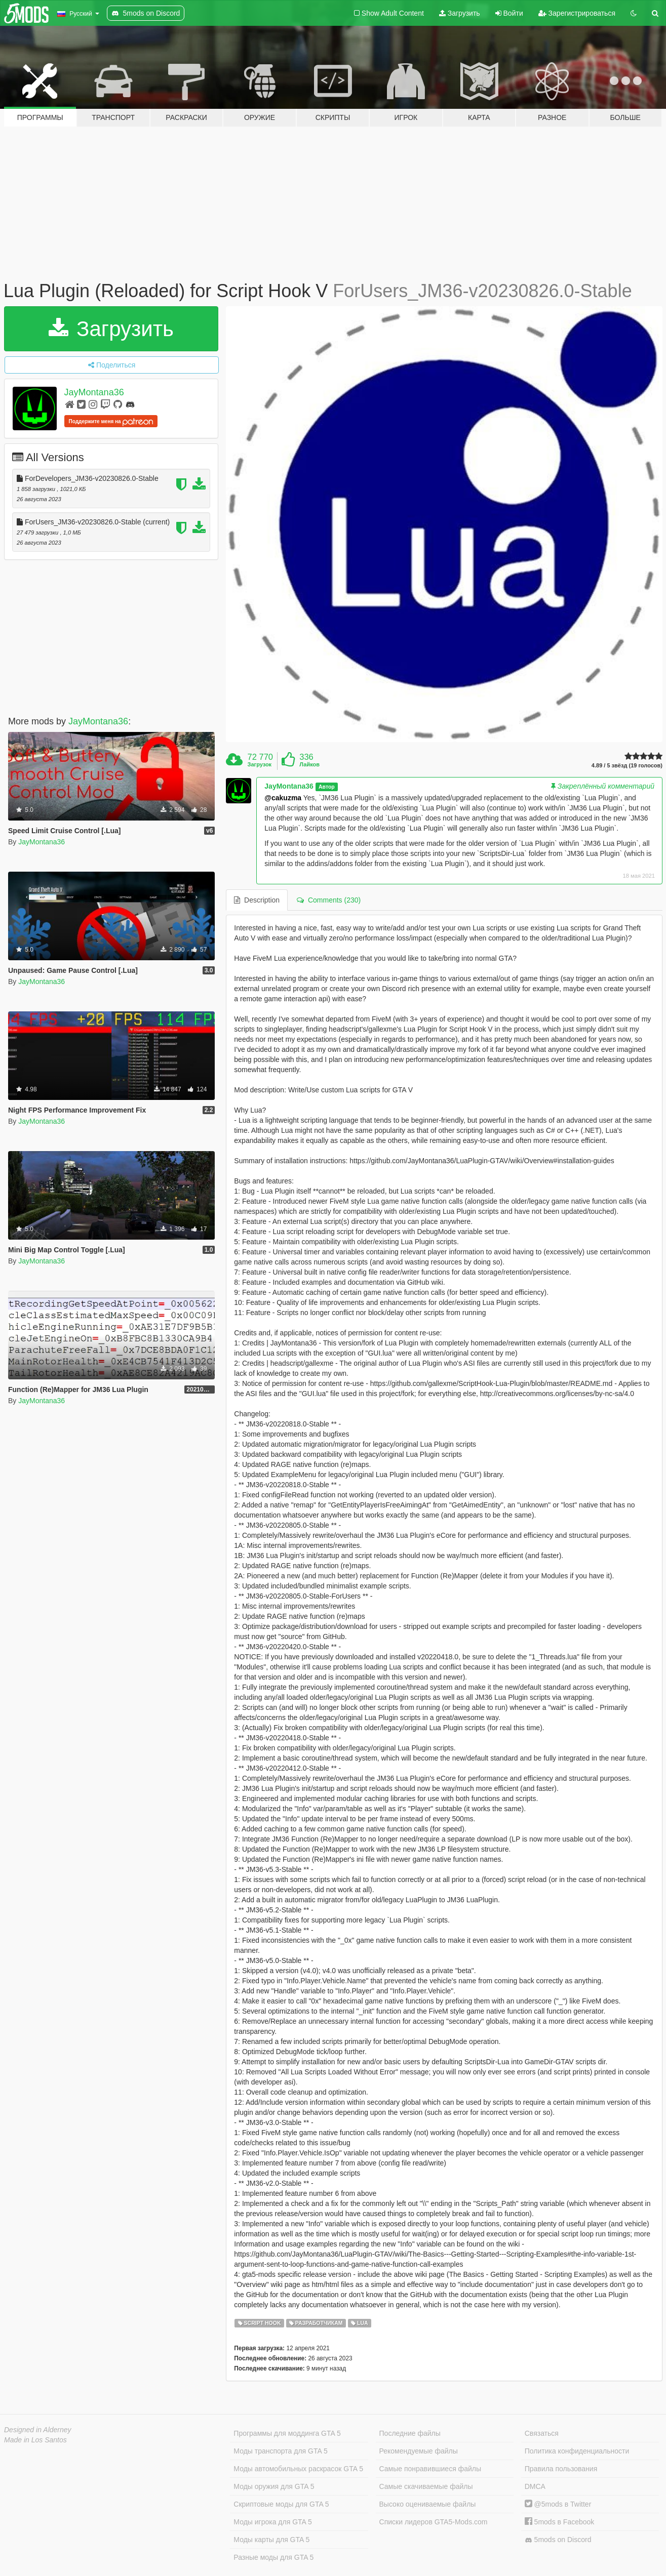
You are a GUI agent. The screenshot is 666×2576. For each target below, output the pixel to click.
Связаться (542, 2433)
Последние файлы (410, 2433)
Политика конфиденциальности (577, 2451)
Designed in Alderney (37, 2430)
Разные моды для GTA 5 (273, 2557)
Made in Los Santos (35, 2440)
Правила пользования (561, 2469)
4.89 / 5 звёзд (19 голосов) (627, 765)
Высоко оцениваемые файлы (427, 2504)
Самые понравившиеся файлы (430, 2469)
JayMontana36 (94, 392)
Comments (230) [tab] (329, 900)
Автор (327, 787)
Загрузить (459, 13)
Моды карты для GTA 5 (271, 2540)
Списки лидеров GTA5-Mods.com (433, 2522)
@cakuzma (282, 798)
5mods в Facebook (560, 2521)
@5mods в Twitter (558, 2504)
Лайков (309, 764)
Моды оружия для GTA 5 (273, 2486)
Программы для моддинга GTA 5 (286, 2433)
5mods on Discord (558, 2540)
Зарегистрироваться (576, 13)
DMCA (535, 2486)
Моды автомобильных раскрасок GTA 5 (298, 2469)
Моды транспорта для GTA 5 (280, 2451)
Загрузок (260, 764)
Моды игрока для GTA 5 (272, 2522)
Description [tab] (257, 900)
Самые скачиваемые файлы (426, 2486)
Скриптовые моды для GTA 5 (281, 2504)
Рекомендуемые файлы (418, 2451)
